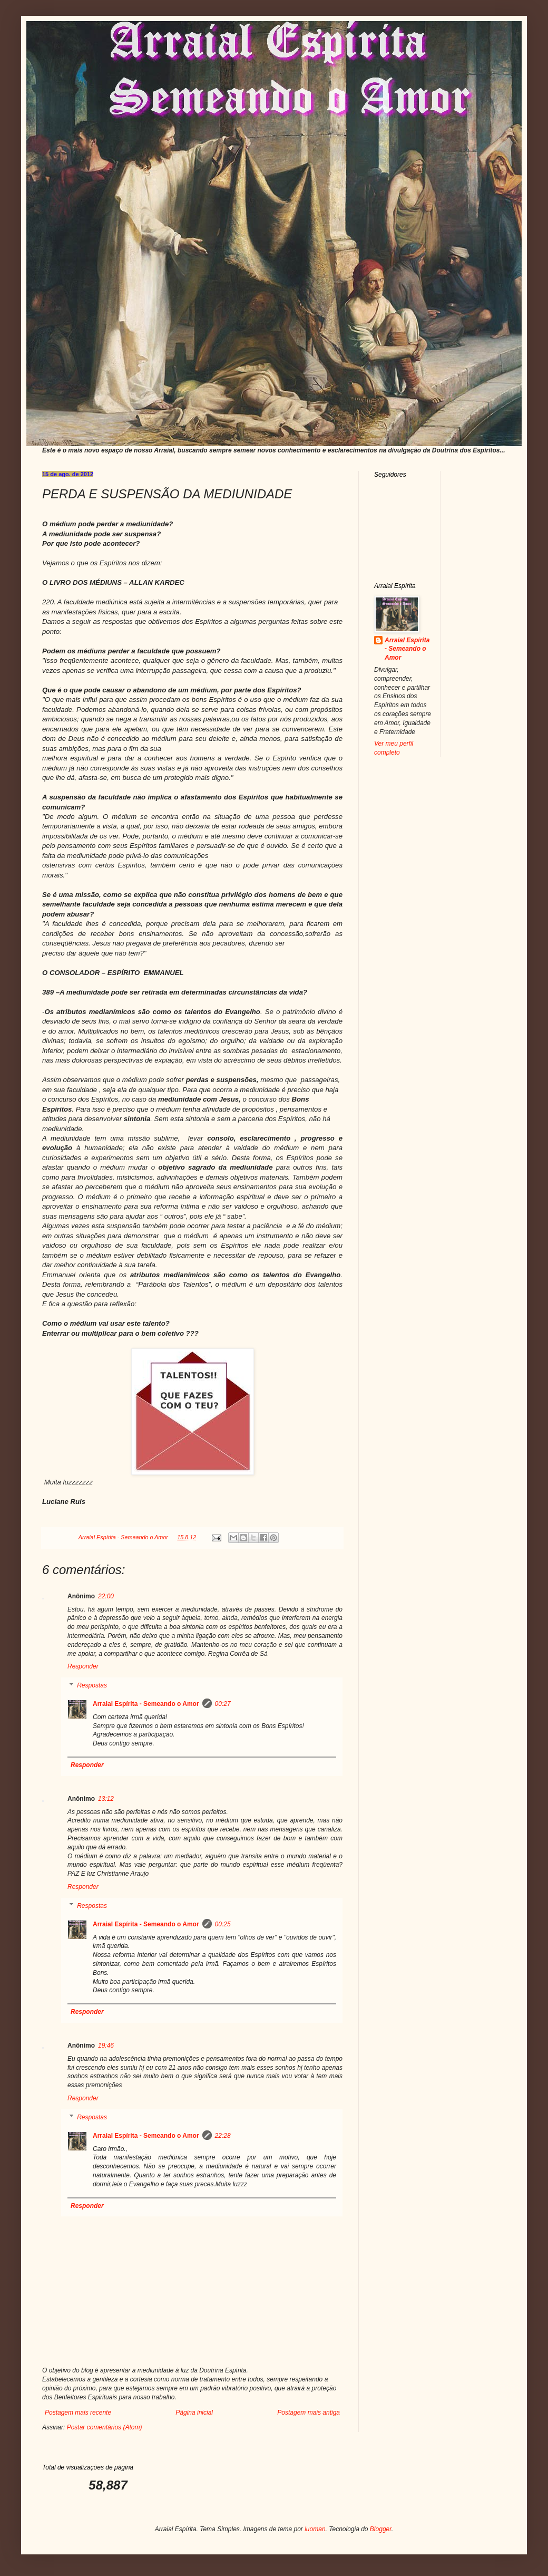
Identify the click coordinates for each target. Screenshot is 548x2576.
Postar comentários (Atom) (104, 2427)
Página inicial (194, 2412)
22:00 (106, 1596)
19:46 (106, 2045)
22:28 (223, 2135)
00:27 (223, 1703)
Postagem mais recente (78, 2412)
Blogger (381, 2529)
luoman (315, 2529)
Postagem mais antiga (308, 2412)
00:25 (223, 1924)
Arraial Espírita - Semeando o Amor (146, 1703)
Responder (83, 1666)
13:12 (106, 1798)
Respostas (92, 1685)
